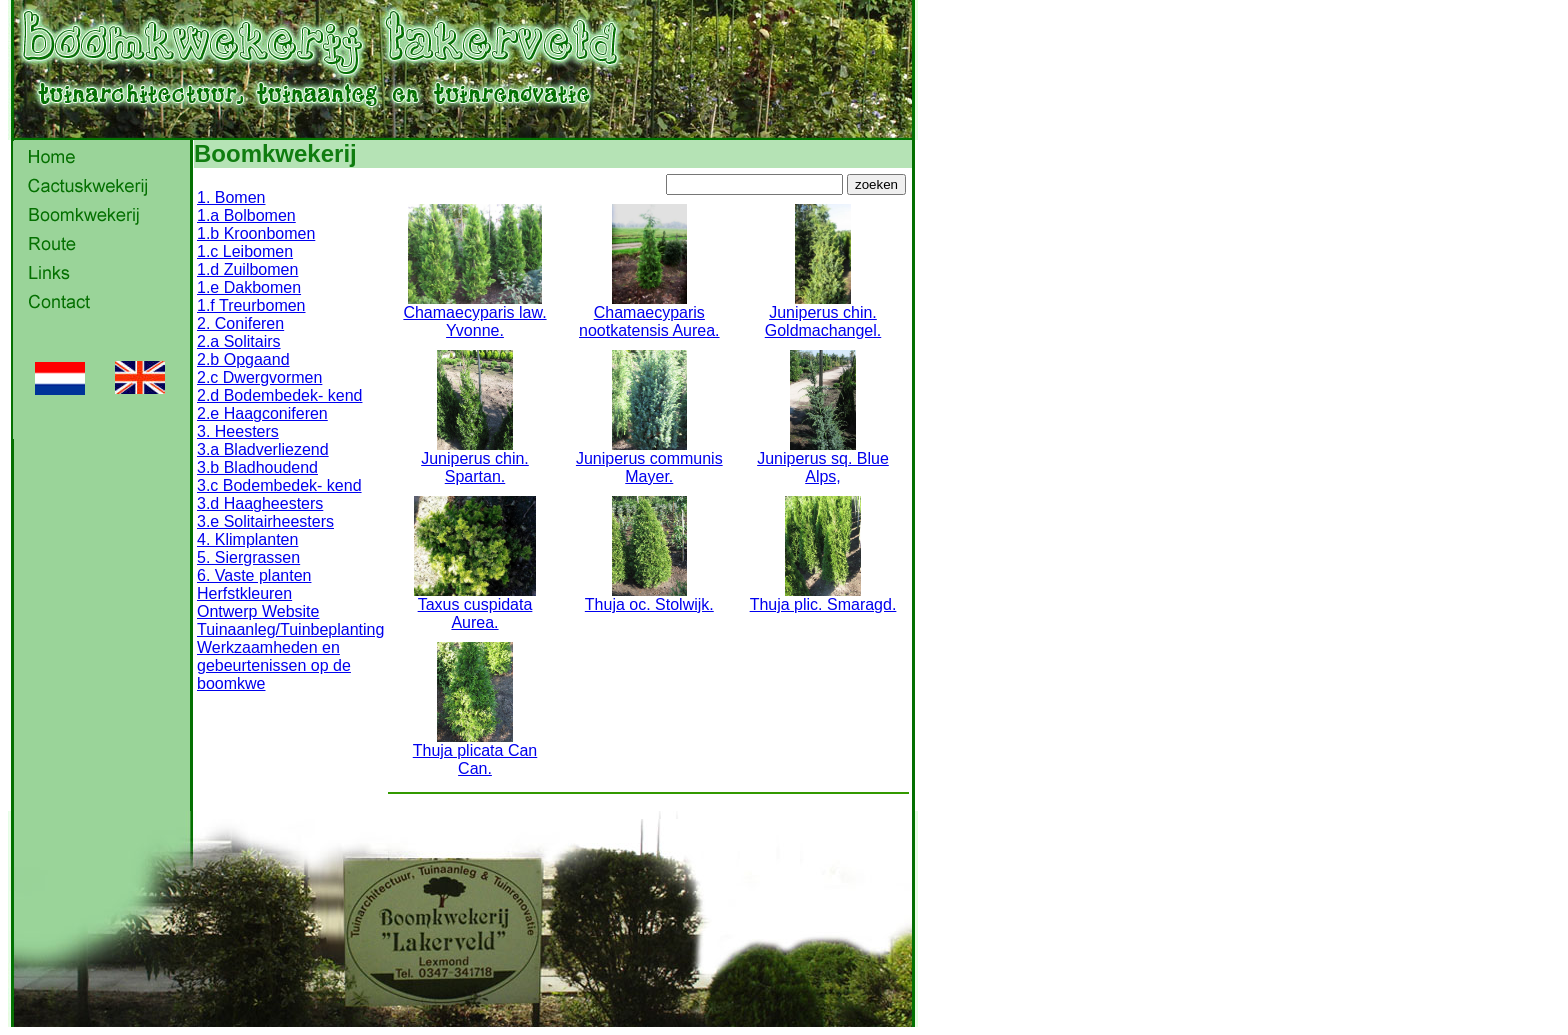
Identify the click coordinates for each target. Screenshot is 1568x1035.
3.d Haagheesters (260, 503)
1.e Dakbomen (249, 287)
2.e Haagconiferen (262, 413)
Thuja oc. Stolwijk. (649, 597)
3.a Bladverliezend (263, 449)
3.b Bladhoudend (257, 467)
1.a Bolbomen (246, 215)
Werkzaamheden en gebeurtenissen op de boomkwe (274, 665)
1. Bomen (231, 197)
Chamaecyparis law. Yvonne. (474, 314)
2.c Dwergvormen (259, 377)
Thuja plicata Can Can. (475, 752)
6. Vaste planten (254, 575)
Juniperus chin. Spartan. (475, 460)
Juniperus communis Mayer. (649, 460)
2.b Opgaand (243, 359)
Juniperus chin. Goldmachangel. (823, 314)
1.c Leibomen (245, 251)
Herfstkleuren (244, 593)
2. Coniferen (240, 323)
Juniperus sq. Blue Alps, (823, 460)
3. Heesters (238, 431)
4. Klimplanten (247, 539)
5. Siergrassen (248, 557)
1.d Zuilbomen (247, 269)
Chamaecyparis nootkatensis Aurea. (649, 314)
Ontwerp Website (258, 611)
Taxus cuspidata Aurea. (475, 606)
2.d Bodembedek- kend (279, 395)
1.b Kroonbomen (256, 233)
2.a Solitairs (239, 341)
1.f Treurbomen (251, 305)
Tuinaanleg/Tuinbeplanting (290, 629)
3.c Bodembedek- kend (279, 485)
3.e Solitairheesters (265, 521)
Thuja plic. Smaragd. (823, 597)
